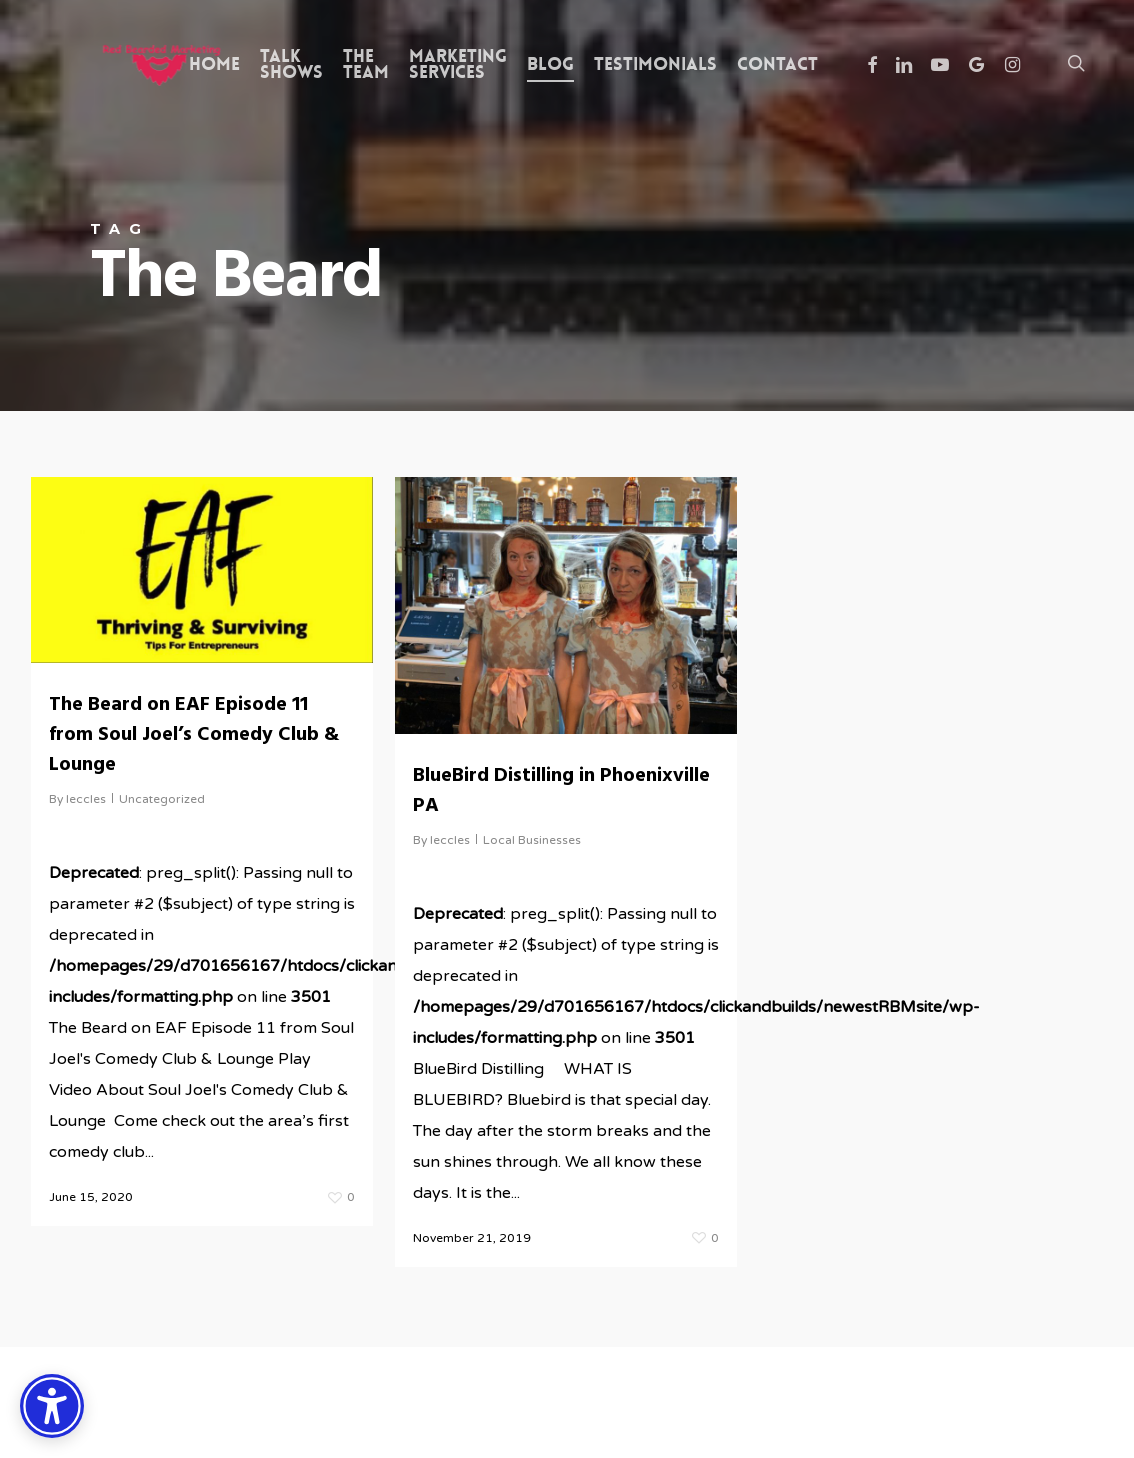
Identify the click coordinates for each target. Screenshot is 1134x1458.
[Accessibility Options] (52, 1406)
